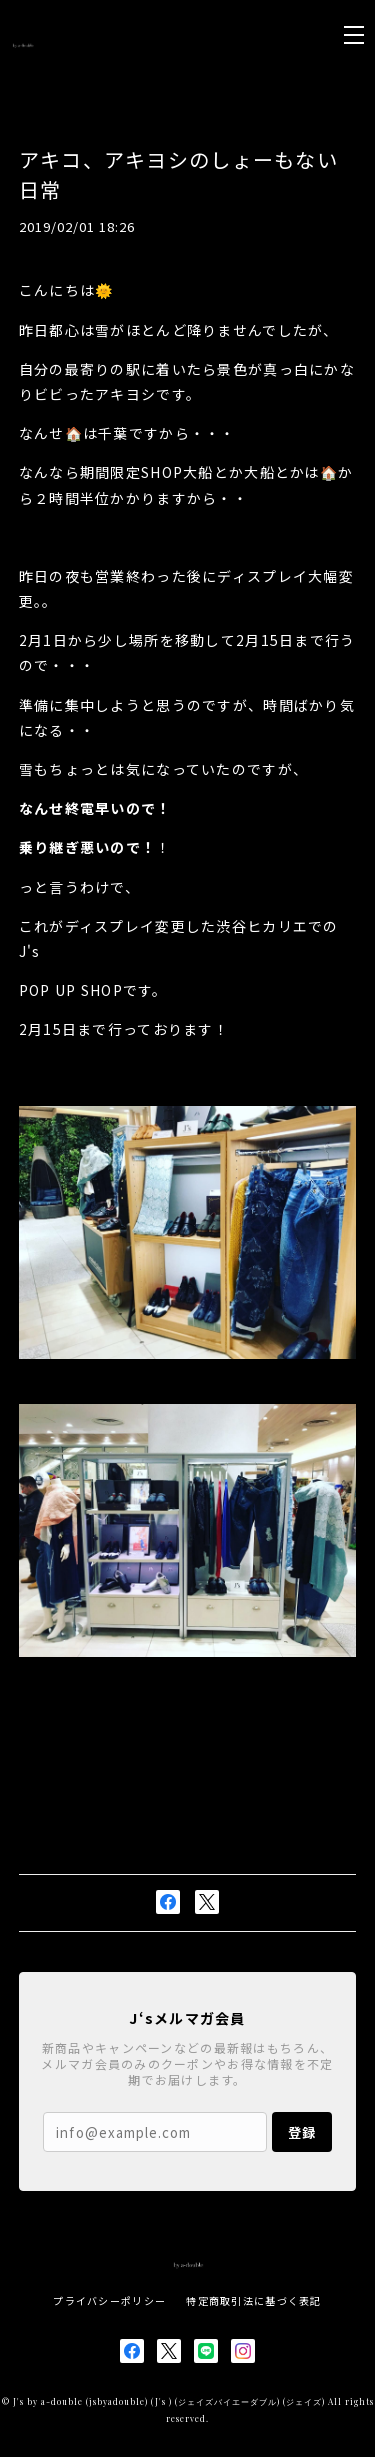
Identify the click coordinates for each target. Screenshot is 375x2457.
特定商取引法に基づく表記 (253, 2300)
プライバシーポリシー (109, 2300)
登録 (302, 2132)
